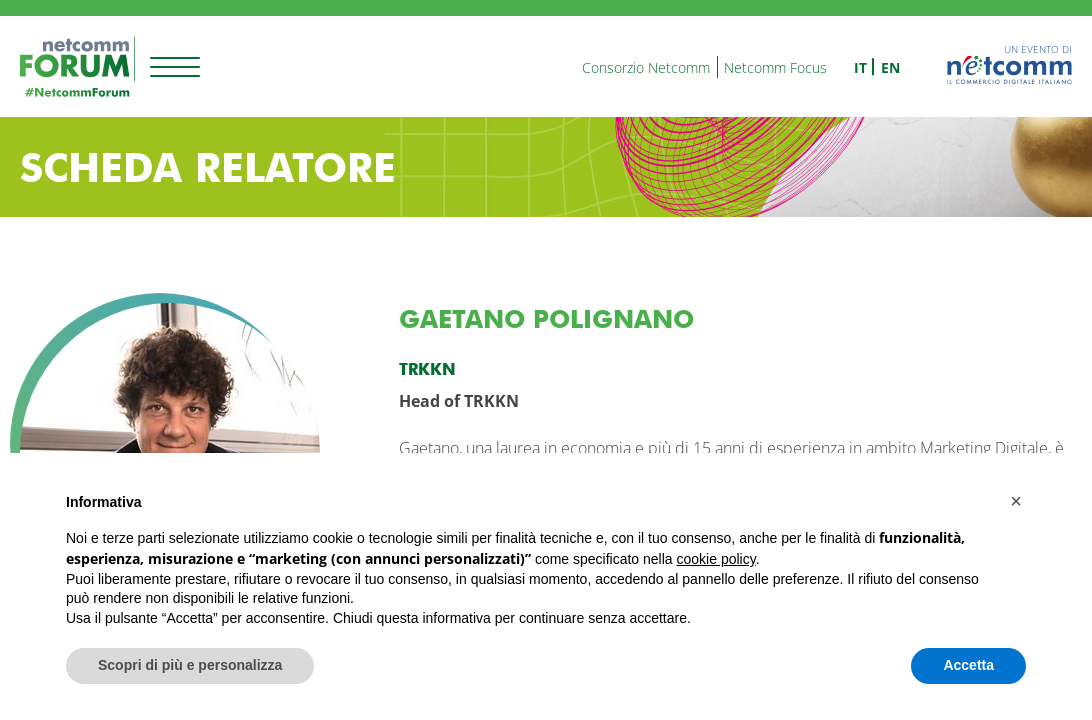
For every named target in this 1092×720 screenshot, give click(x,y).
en (890, 67)
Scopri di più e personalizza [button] (190, 665)
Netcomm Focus (775, 67)
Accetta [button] (968, 665)
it (860, 67)
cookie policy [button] (716, 559)
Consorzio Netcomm (646, 67)
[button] (1016, 501)
